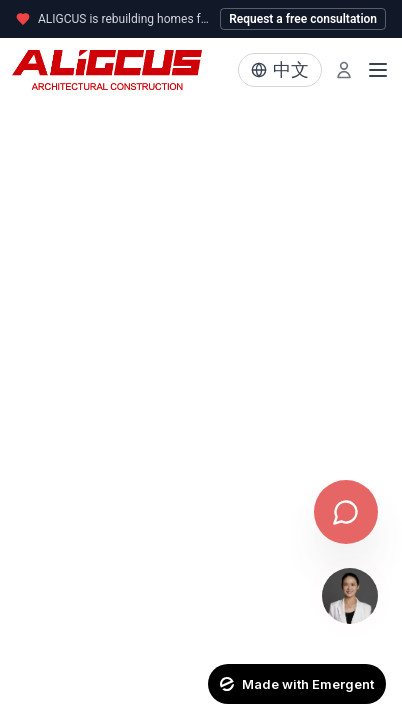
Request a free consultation (303, 19)
